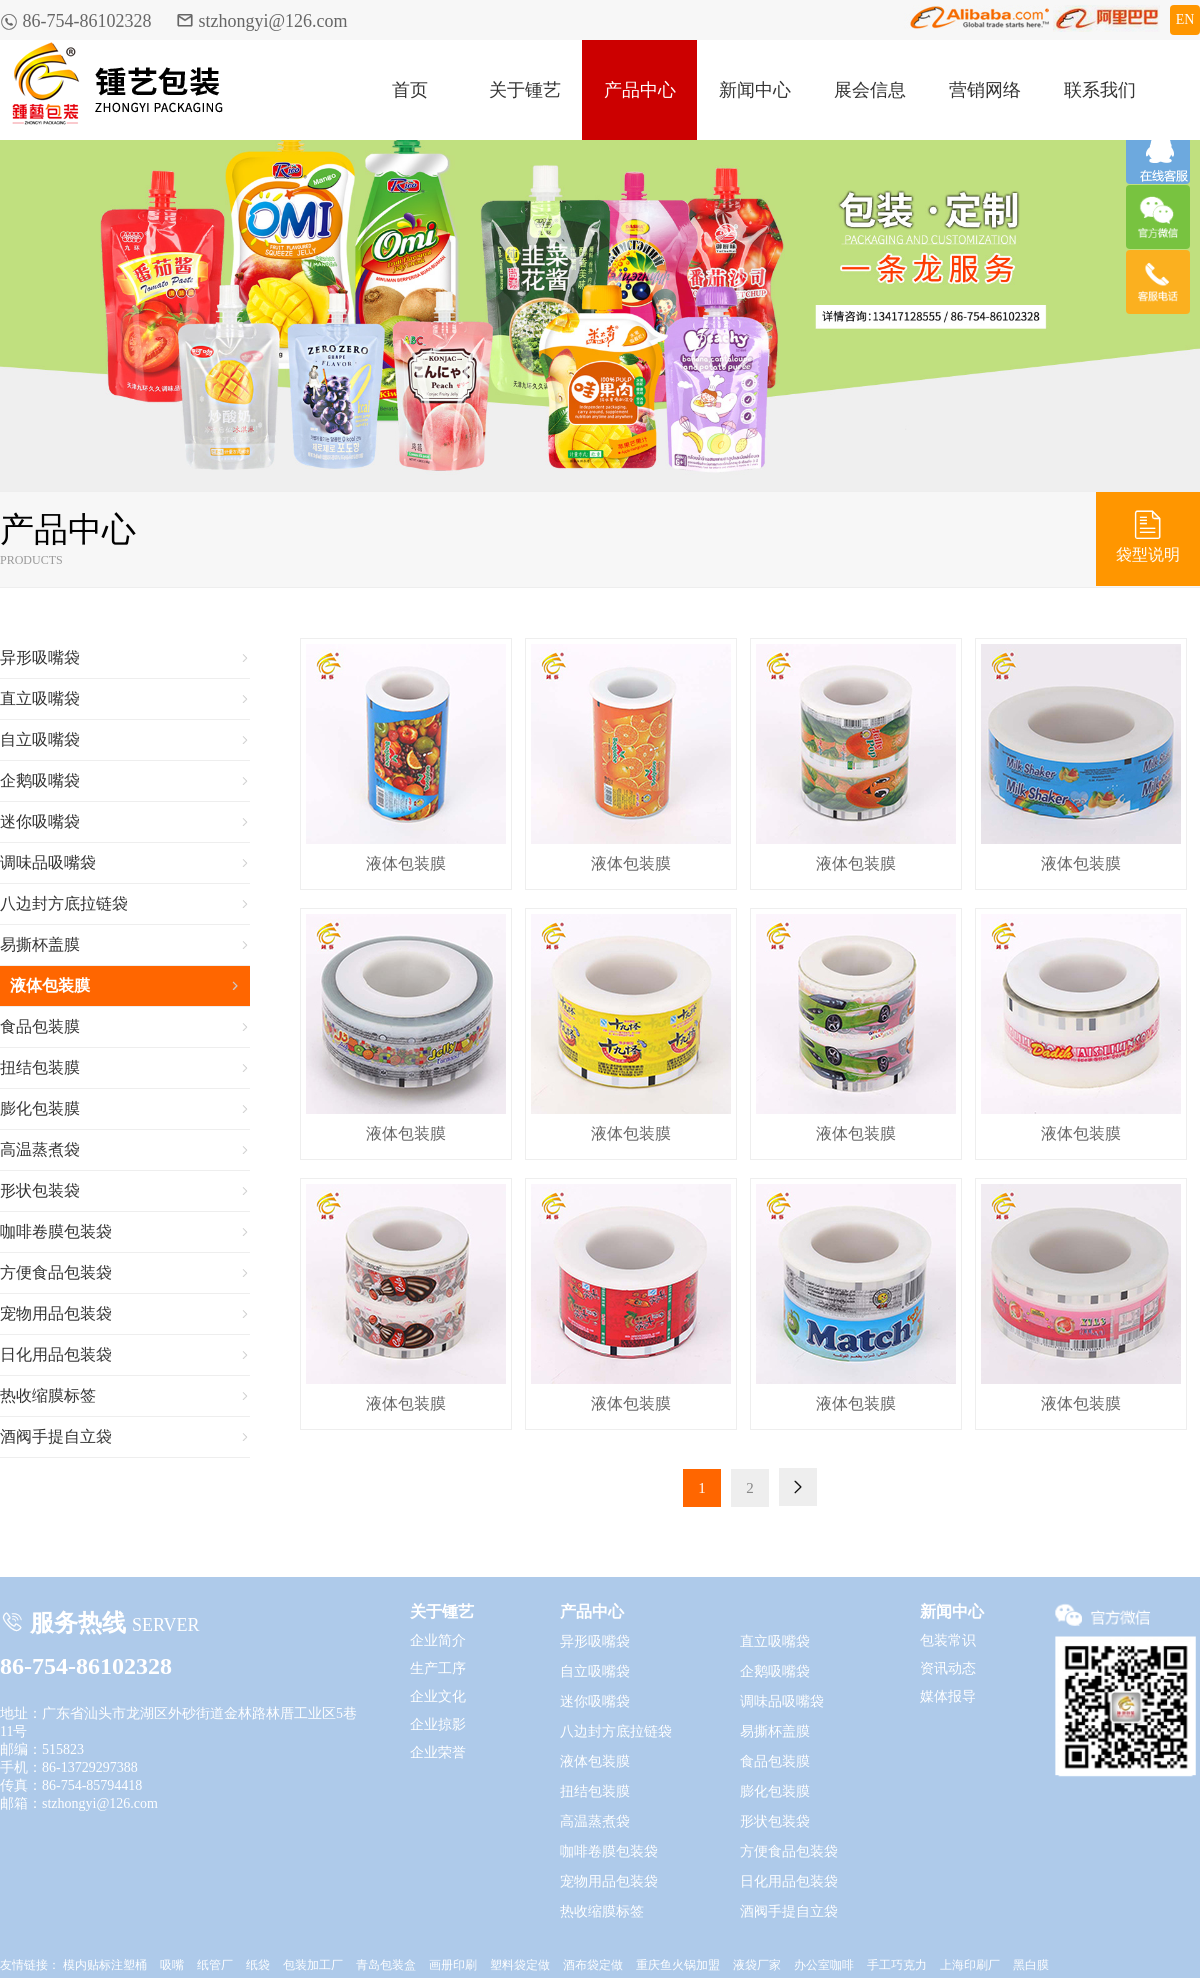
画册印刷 (453, 1965)
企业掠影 (438, 1724)
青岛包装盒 (386, 1965)
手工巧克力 (897, 1965)
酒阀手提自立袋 (125, 1437)
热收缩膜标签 (125, 1396)
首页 (410, 90)
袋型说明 (1148, 535)
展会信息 (870, 90)
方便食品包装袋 (125, 1273)
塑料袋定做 (520, 1965)
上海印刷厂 (970, 1965)
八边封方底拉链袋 (125, 904)
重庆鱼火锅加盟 (678, 1965)
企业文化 (438, 1696)
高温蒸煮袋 (125, 1150)
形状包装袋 (125, 1191)
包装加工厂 (313, 1965)
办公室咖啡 (824, 1965)
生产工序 (438, 1668)
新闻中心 (755, 90)
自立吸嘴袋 (125, 740)
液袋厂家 (757, 1965)
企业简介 (438, 1640)
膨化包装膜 (125, 1109)
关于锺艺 (525, 90)
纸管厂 (215, 1965)
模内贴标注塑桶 (105, 1965)
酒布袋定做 (593, 1965)
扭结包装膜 (125, 1068)
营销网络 (985, 90)
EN (1185, 19)
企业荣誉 (438, 1752)
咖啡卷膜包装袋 (125, 1232)
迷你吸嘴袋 (125, 822)
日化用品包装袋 (125, 1355)
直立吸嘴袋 (125, 699)
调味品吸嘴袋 (125, 863)
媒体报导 (948, 1696)
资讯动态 (948, 1668)
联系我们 (1100, 90)
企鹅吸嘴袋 (125, 781)
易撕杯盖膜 (125, 945)
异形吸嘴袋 (125, 658)
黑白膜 (1031, 1965)
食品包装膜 (125, 1027)
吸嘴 (172, 1965)
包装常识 (948, 1640)
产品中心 (640, 90)
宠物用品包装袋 (125, 1314)
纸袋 (258, 1965)
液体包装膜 (125, 986)
